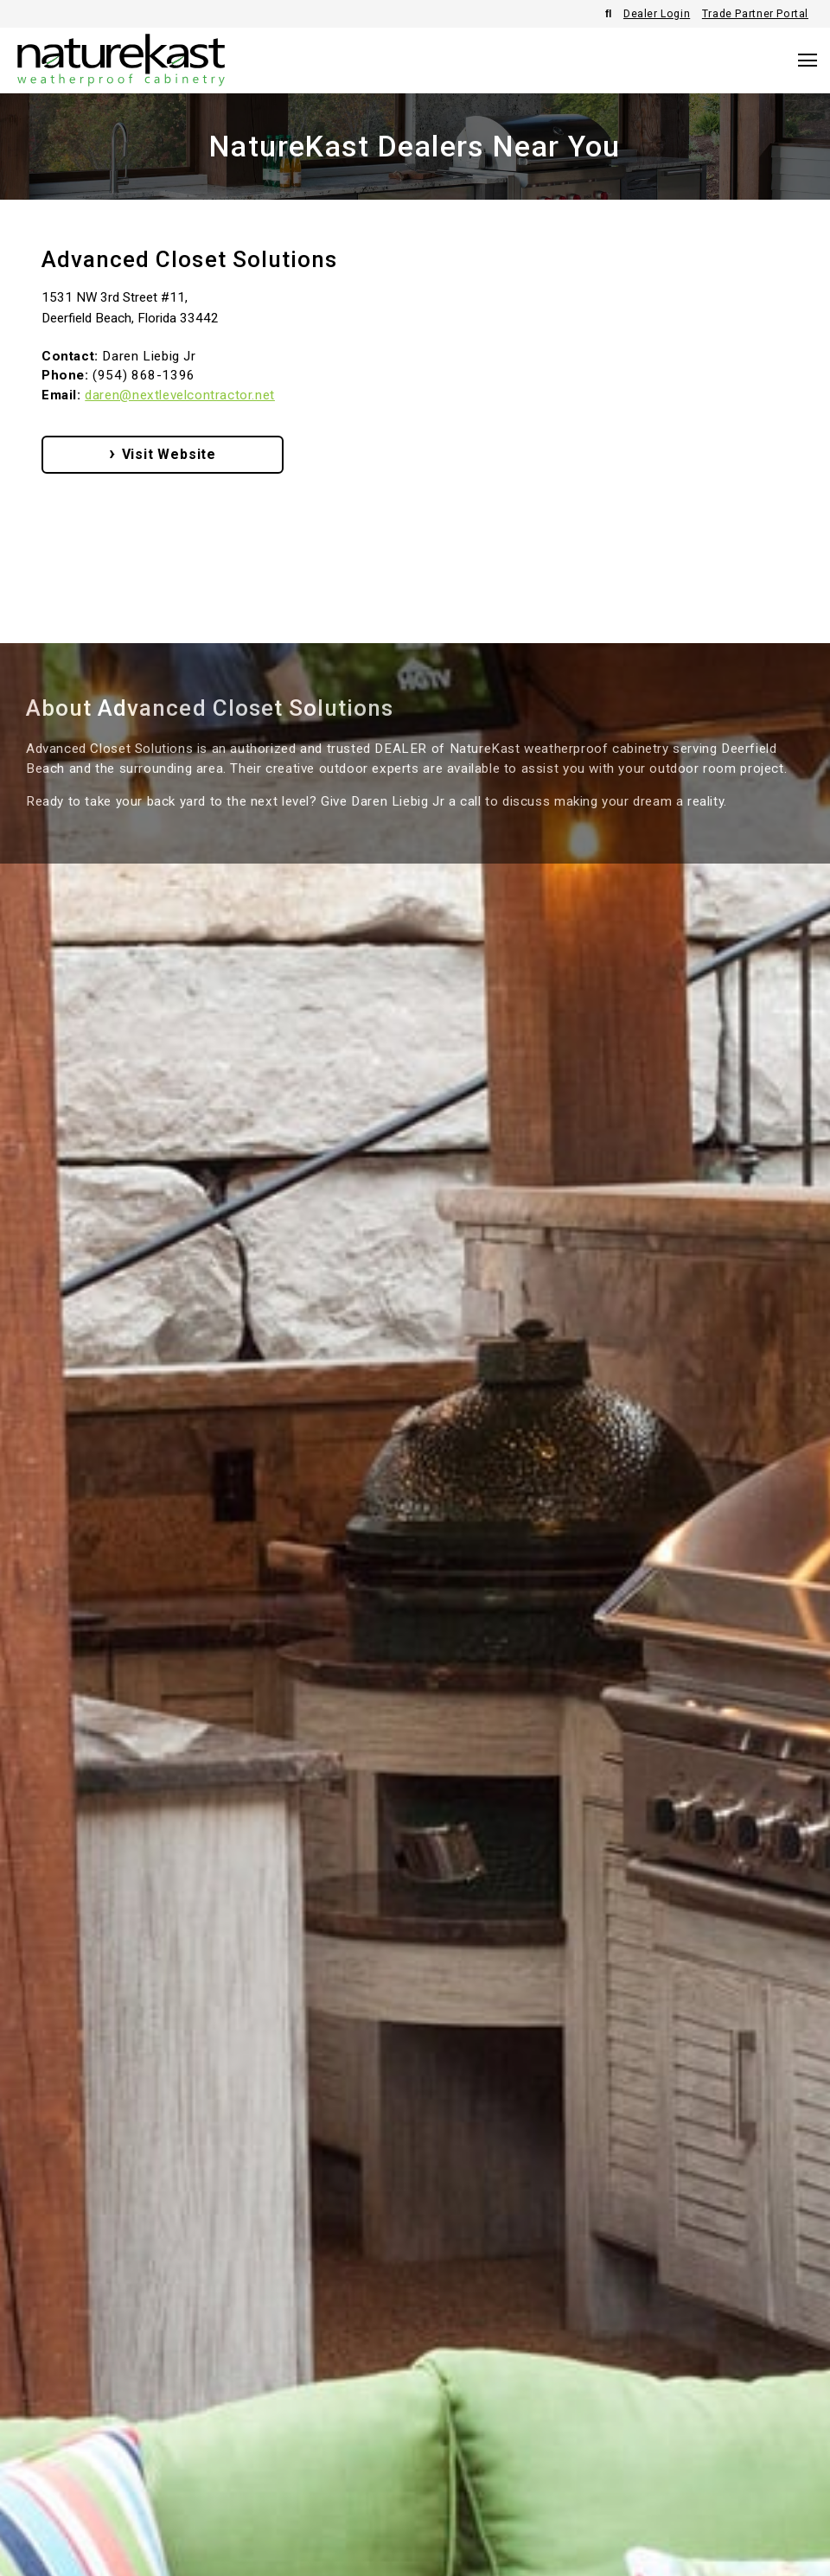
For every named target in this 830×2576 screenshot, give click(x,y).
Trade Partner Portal (755, 14)
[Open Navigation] (807, 60)
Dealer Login (656, 14)
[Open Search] (608, 14)
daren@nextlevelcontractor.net (180, 395)
